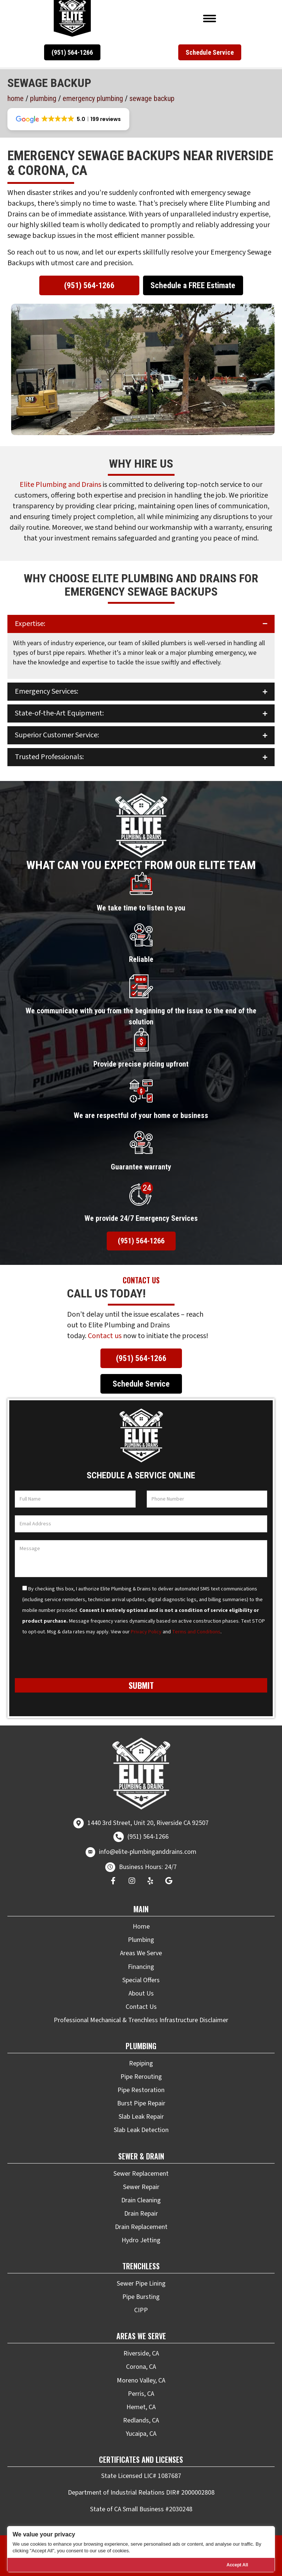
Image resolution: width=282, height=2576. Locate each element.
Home (15, 98)
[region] (141, 2549)
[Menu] (209, 18)
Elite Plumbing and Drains (60, 484)
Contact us (105, 1336)
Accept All (237, 2564)
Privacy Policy (146, 1632)
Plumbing (43, 98)
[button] (72, 52)
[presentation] (71, 1660)
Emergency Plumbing (93, 98)
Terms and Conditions (196, 1632)
